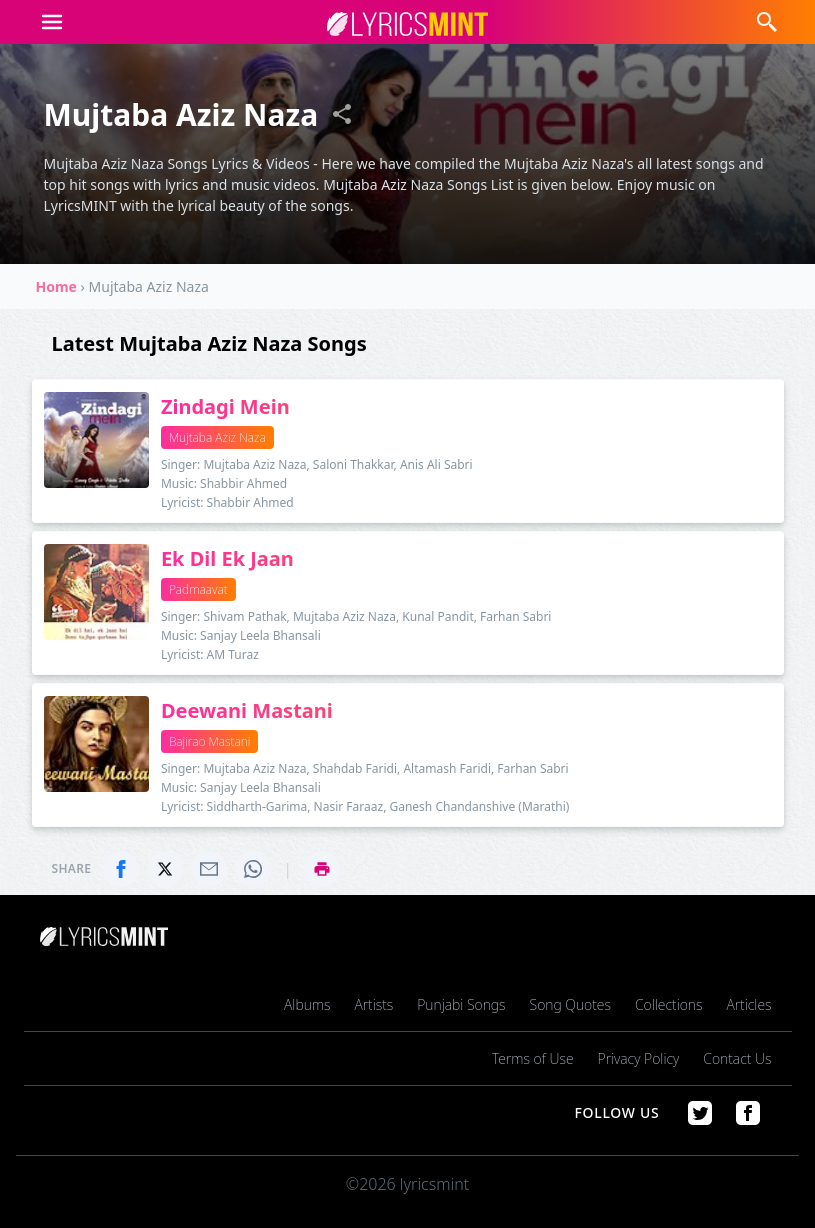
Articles (748, 1004)
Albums (307, 1004)
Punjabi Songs (461, 1004)
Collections (669, 1004)
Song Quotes (570, 1004)
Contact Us (737, 1058)
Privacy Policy (639, 1058)
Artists (373, 1004)
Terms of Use (532, 1058)
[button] (52, 22)
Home (56, 286)
